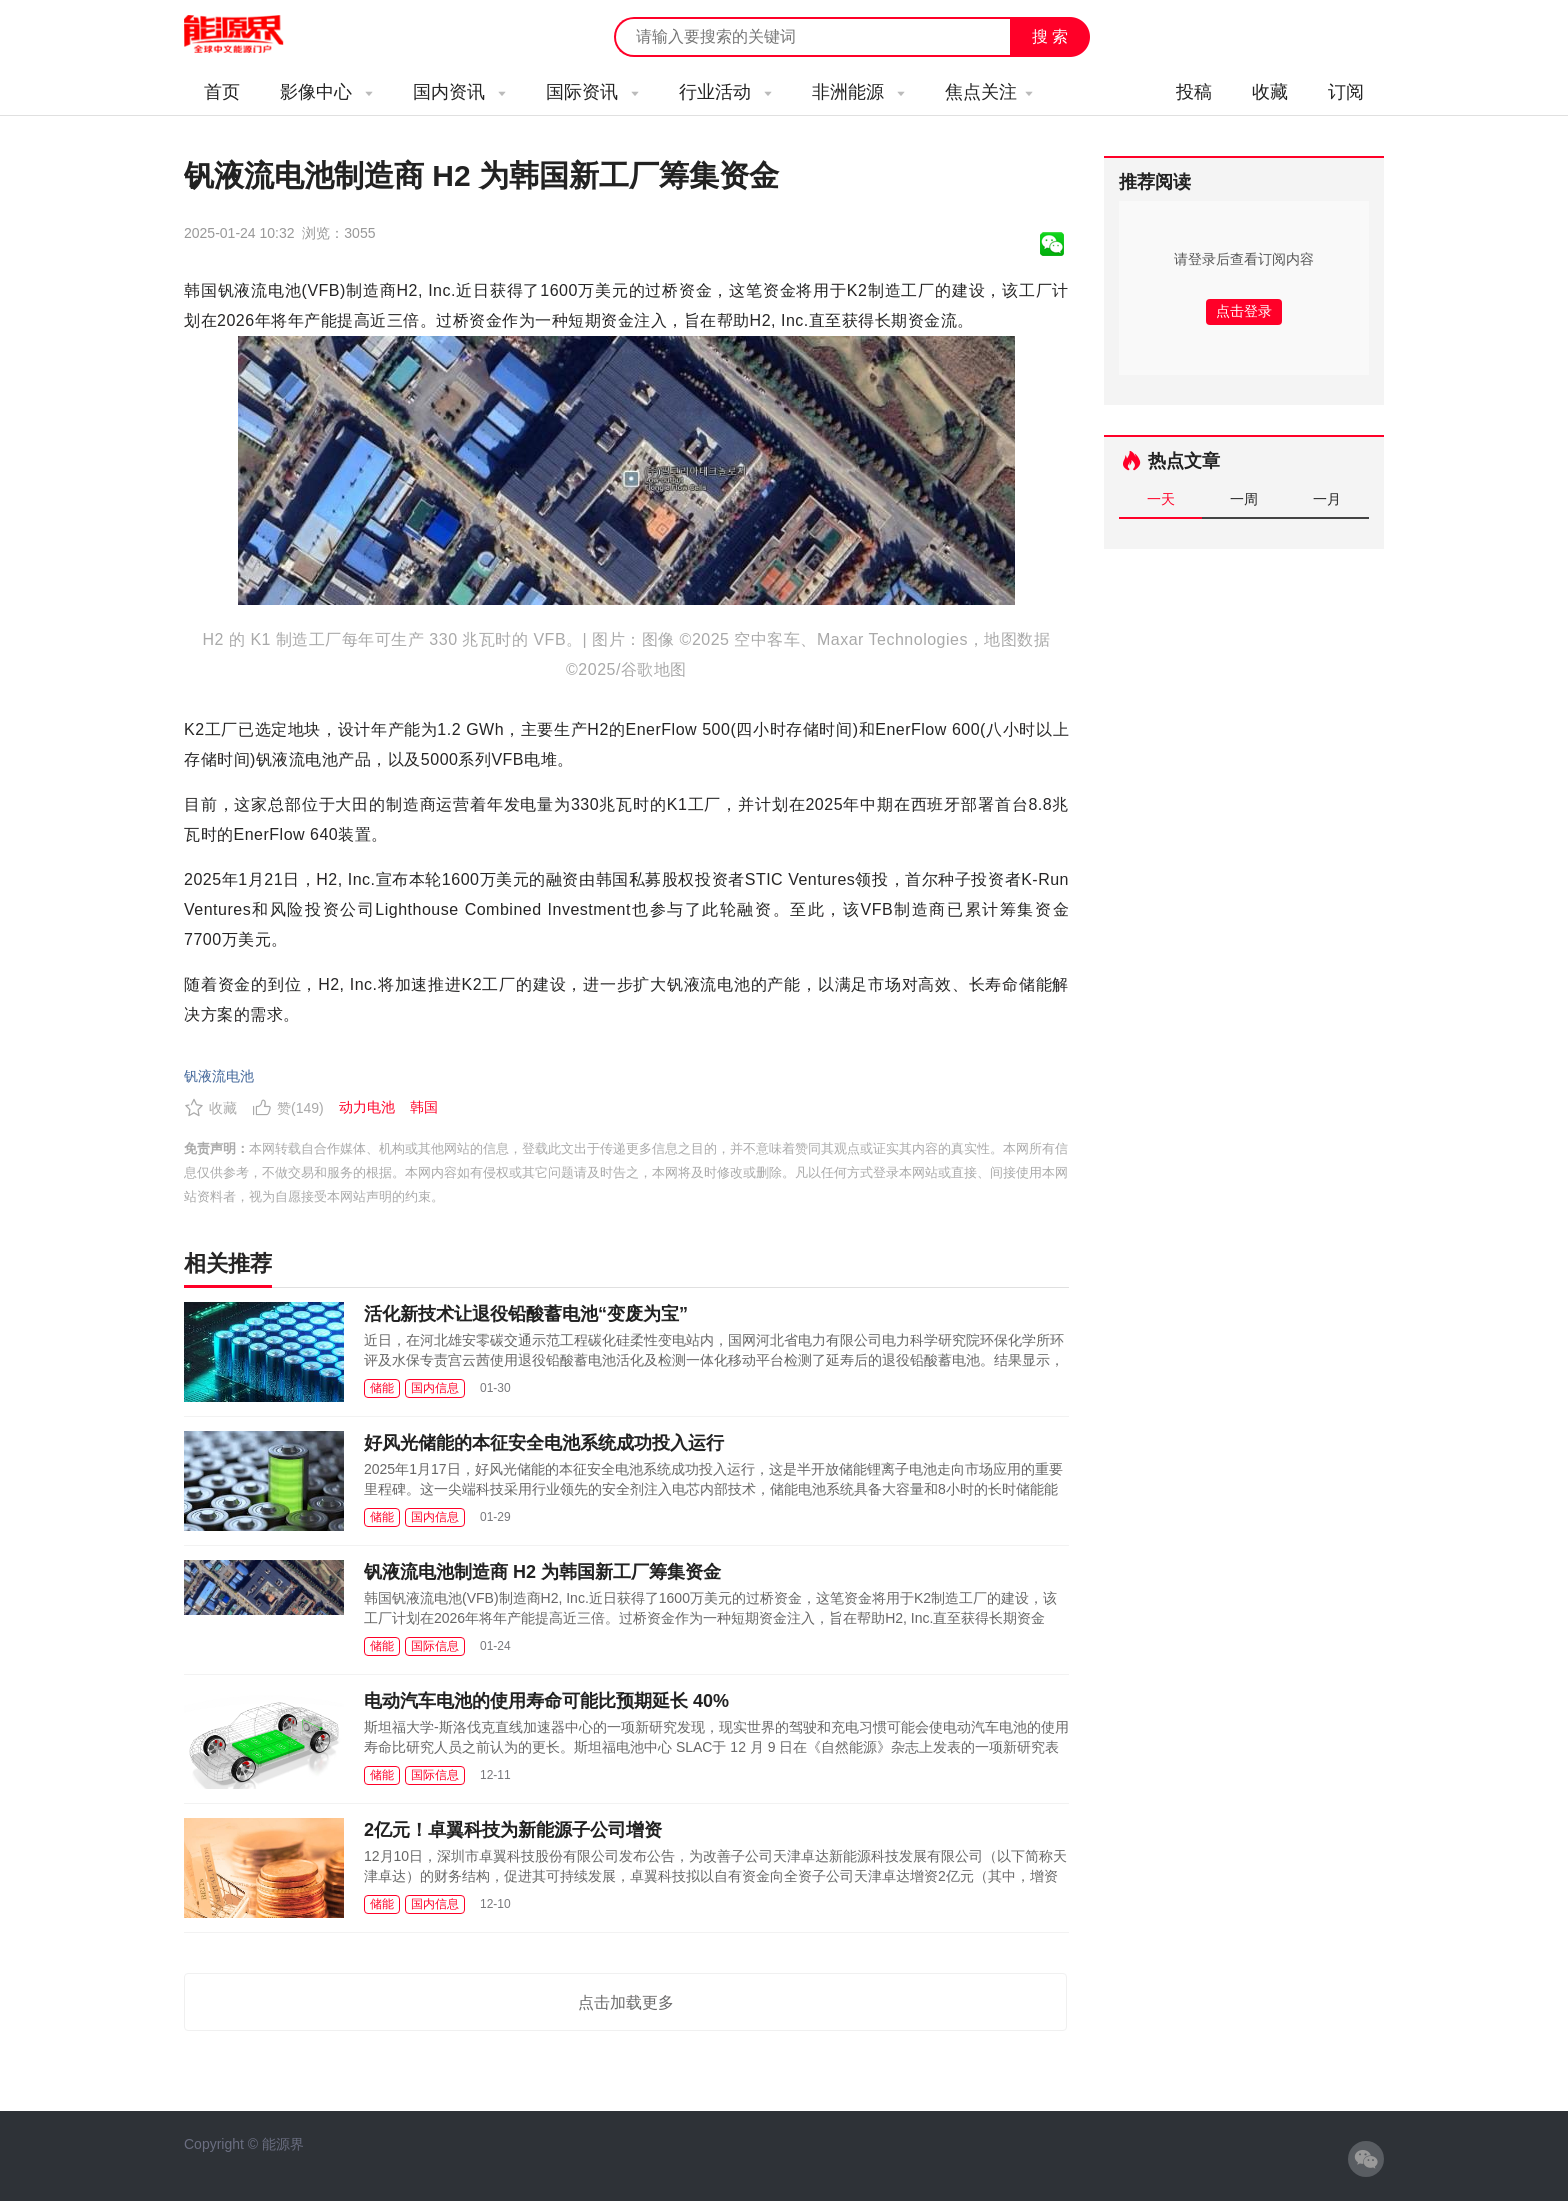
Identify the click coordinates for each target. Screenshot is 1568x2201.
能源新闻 (252, 35)
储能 (382, 1388)
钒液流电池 (219, 1076)
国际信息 (435, 1646)
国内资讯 (459, 92)
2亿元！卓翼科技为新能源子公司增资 (513, 1830)
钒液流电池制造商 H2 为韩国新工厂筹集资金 (542, 1572)
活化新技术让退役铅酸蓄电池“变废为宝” (526, 1314)
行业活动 (725, 92)
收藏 (1270, 92)
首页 (222, 92)
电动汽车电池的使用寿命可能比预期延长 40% (546, 1701)
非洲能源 (858, 92)
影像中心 (326, 92)
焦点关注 (989, 92)
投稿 (1194, 92)
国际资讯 (592, 92)
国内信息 (435, 1388)
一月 (1327, 499)
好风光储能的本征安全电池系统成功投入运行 (544, 1443)
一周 (1244, 499)
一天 (1161, 499)
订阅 (1346, 92)
